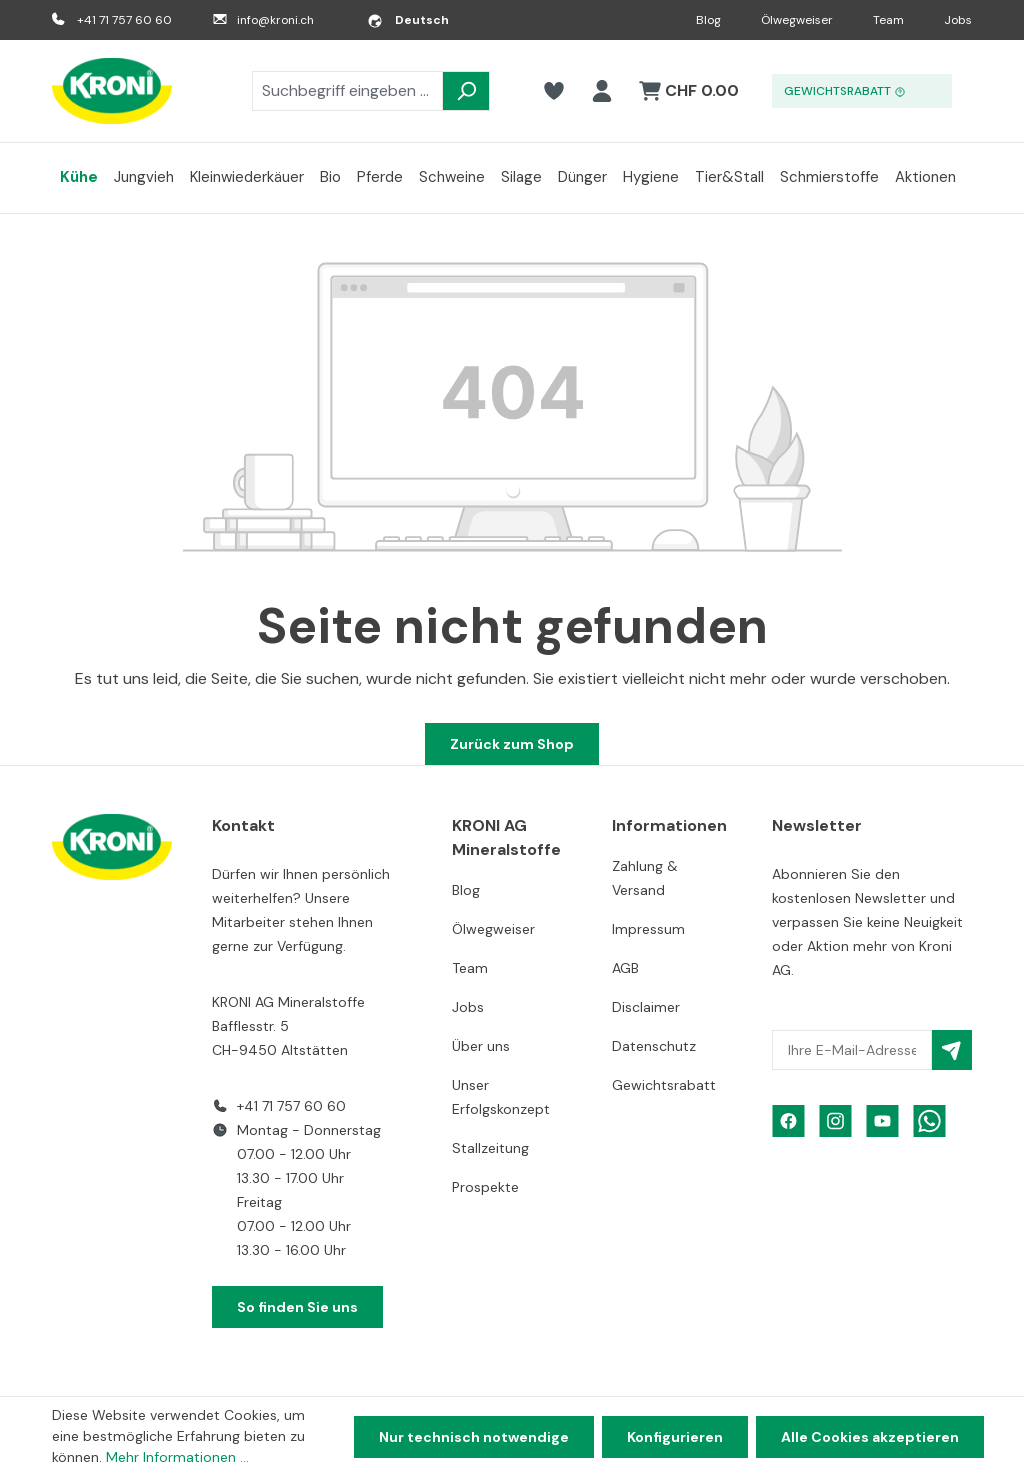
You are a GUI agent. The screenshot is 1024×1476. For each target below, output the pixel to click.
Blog (708, 20)
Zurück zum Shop (512, 744)
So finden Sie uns (297, 1307)
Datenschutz (654, 1046)
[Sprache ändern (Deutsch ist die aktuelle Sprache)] (408, 20)
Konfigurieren (675, 1437)
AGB (625, 968)
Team (888, 20)
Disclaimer (646, 1007)
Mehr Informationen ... (177, 1457)
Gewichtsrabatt (664, 1085)
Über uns (481, 1046)
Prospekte (485, 1187)
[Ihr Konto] (602, 91)
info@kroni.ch (275, 20)
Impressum (648, 929)
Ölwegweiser (797, 20)
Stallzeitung (490, 1148)
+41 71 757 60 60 (124, 20)
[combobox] (347, 91)
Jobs (958, 20)
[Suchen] (466, 91)
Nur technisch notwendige (474, 1437)
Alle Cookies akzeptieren (870, 1437)
